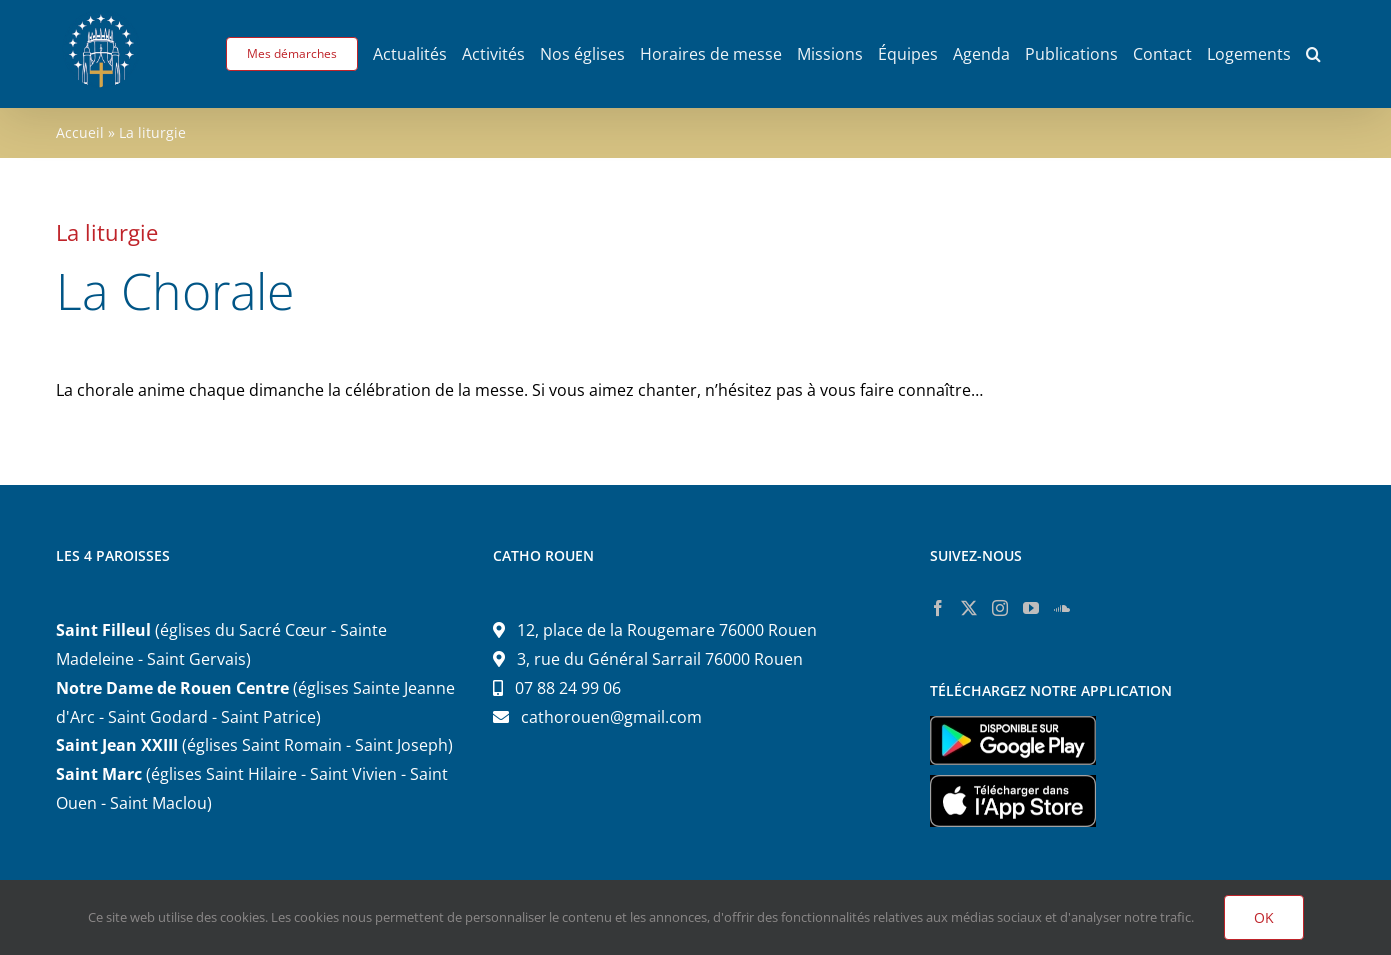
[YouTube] (1031, 608)
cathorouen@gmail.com (611, 717)
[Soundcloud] (1062, 608)
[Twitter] (969, 608)
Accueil (80, 132)
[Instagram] (1000, 608)
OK (1264, 917)
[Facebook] (938, 608)
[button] (1313, 54)
